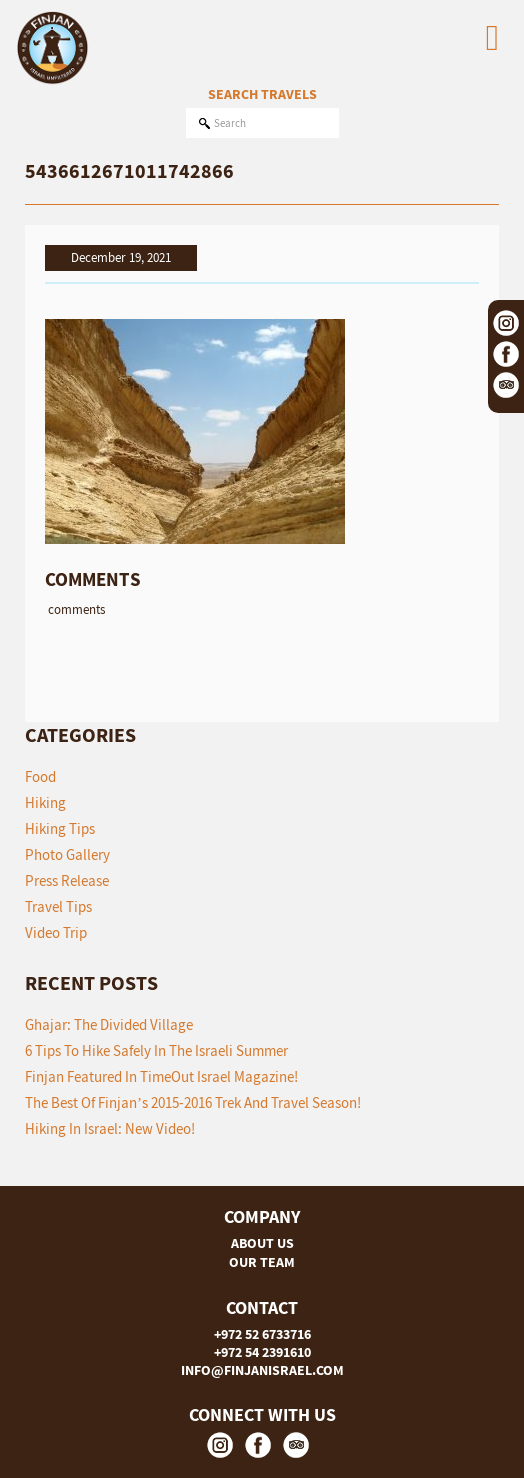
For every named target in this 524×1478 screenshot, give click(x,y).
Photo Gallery (67, 854)
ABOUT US (262, 1243)
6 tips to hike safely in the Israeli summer (156, 1050)
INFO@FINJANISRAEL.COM (262, 1370)
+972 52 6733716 (262, 1334)
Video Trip (56, 932)
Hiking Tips (60, 828)
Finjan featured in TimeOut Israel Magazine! (161, 1076)
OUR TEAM (262, 1262)
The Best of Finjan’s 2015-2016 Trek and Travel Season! (193, 1102)
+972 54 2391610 (262, 1352)
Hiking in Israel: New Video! (110, 1128)
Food (40, 776)
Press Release (67, 880)
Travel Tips (58, 906)
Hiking (45, 802)
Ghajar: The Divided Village (109, 1024)
